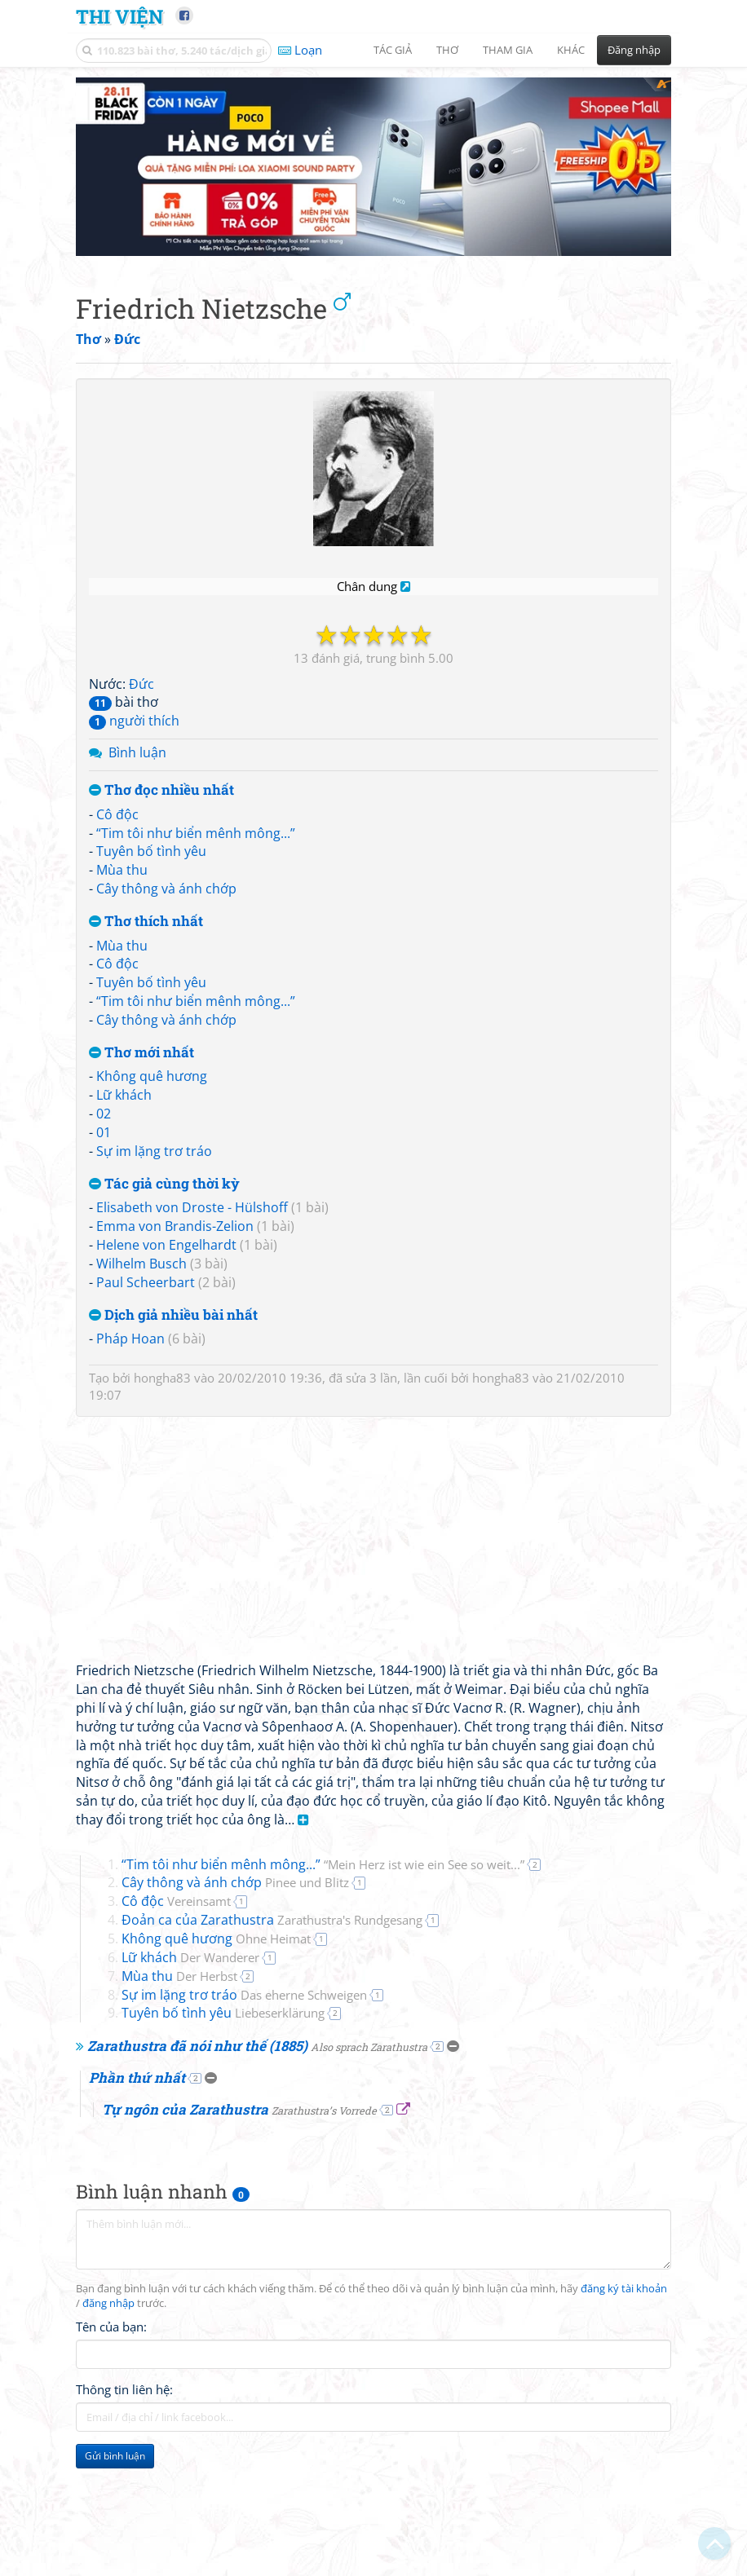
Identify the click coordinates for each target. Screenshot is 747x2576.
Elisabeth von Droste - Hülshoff (192, 1044)
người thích (134, 558)
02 (103, 950)
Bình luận (137, 589)
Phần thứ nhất (137, 1914)
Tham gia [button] (508, 49)
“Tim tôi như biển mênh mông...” (195, 669)
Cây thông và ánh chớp (166, 725)
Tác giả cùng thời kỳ (164, 1020)
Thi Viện (119, 16)
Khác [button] (571, 49)
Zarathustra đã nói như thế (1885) (257, 1882)
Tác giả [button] (393, 49)
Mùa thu (122, 707)
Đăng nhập (634, 49)
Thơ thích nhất (146, 758)
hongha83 (162, 1214)
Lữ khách (124, 932)
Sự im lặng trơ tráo (154, 988)
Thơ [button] (447, 49)
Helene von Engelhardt (166, 1082)
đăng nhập (108, 2140)
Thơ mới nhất (141, 889)
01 (103, 969)
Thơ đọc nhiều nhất (161, 627)
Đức (141, 520)
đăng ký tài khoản (624, 2126)
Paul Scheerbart (145, 1118)
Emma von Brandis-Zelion (175, 1063)
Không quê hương (151, 913)
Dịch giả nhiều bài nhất (173, 1151)
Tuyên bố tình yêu (151, 688)
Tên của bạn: (111, 2163)
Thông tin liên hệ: (124, 2226)
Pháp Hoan (130, 1175)
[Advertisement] (161, 2403)
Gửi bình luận (115, 2293)
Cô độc (117, 650)
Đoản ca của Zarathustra (272, 1757)
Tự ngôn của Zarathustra (239, 1945)
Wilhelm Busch (141, 1100)
